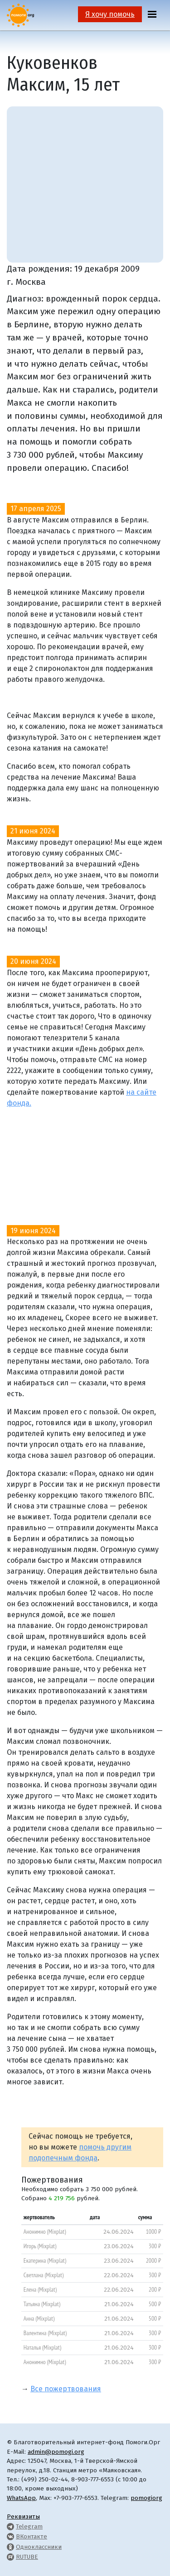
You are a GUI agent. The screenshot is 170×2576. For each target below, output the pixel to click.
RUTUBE (27, 2557)
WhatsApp (21, 2498)
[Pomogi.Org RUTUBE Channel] (10, 2557)
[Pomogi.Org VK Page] (10, 2536)
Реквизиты (23, 2516)
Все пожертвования (65, 2388)
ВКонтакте (31, 2536)
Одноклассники (39, 2547)
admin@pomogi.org (56, 2452)
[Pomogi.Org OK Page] (10, 2547)
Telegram (29, 2526)
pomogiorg (146, 2498)
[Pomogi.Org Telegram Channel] (10, 2526)
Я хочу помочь (110, 14)
